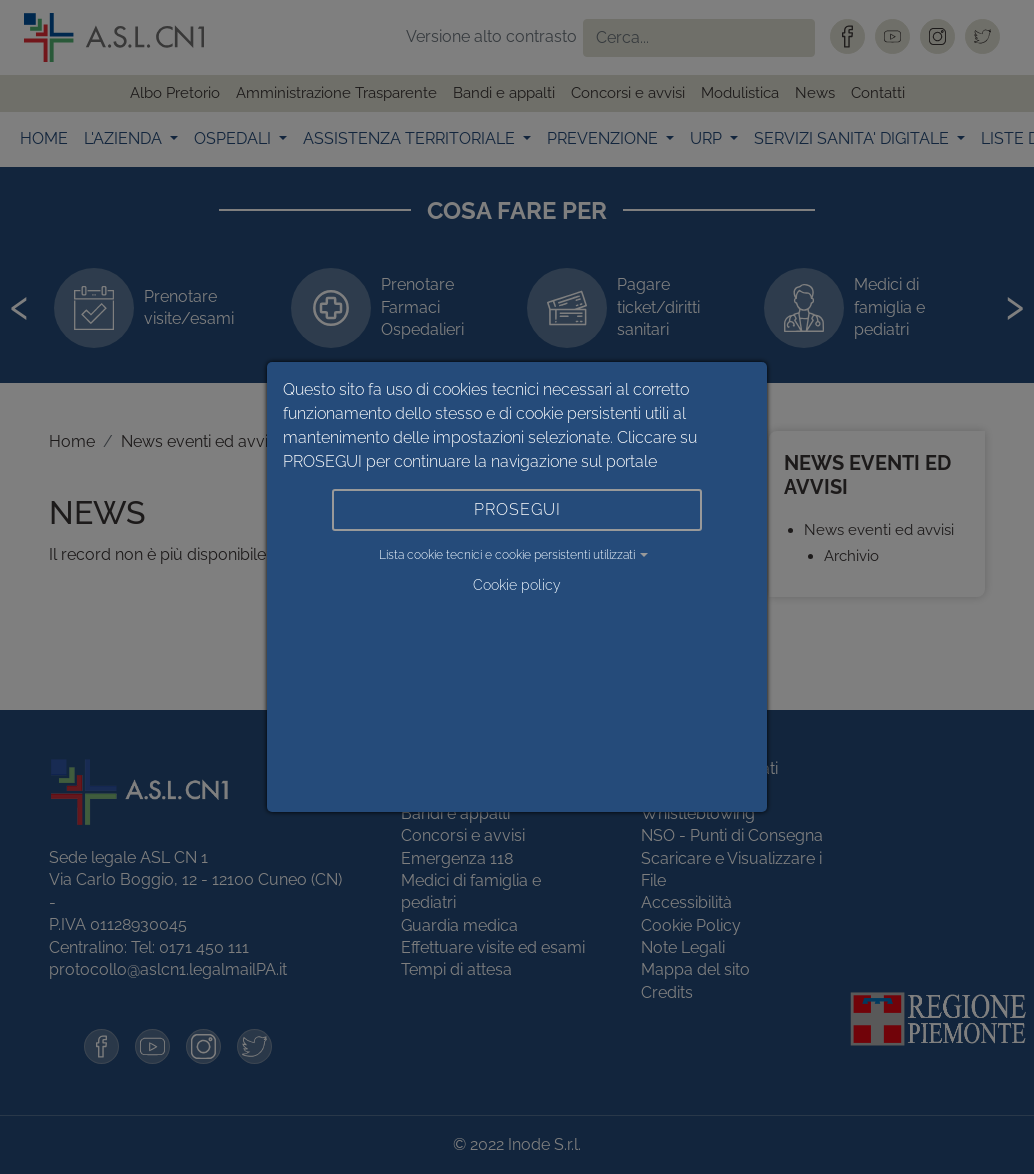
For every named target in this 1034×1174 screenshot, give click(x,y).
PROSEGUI (517, 509)
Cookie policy (517, 585)
